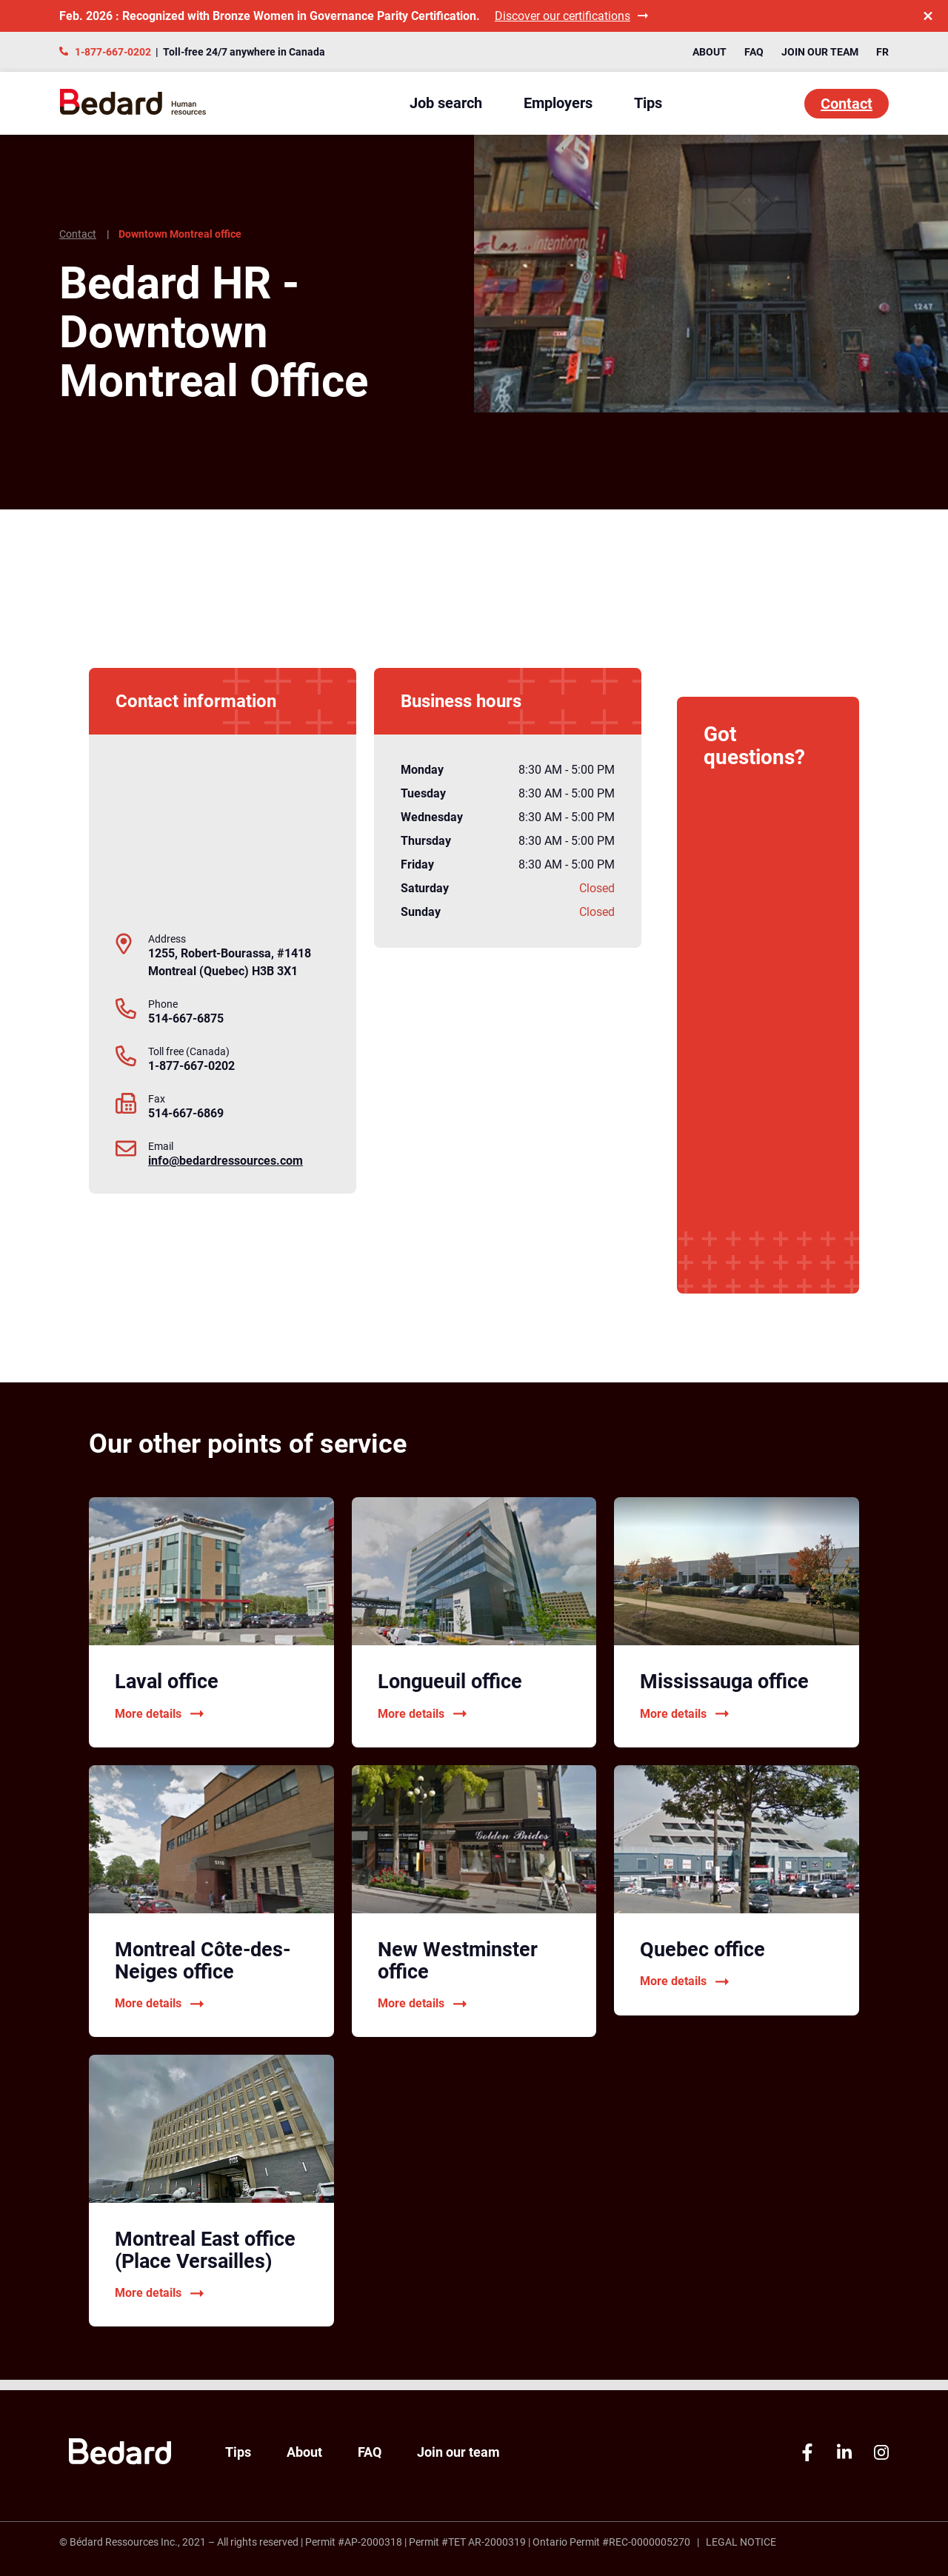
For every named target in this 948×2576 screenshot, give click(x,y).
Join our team (819, 52)
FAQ (754, 52)
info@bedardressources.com (225, 1161)
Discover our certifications (571, 16)
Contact (846, 104)
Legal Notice (741, 2542)
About (709, 52)
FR (882, 52)
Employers (558, 103)
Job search (446, 103)
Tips (648, 103)
